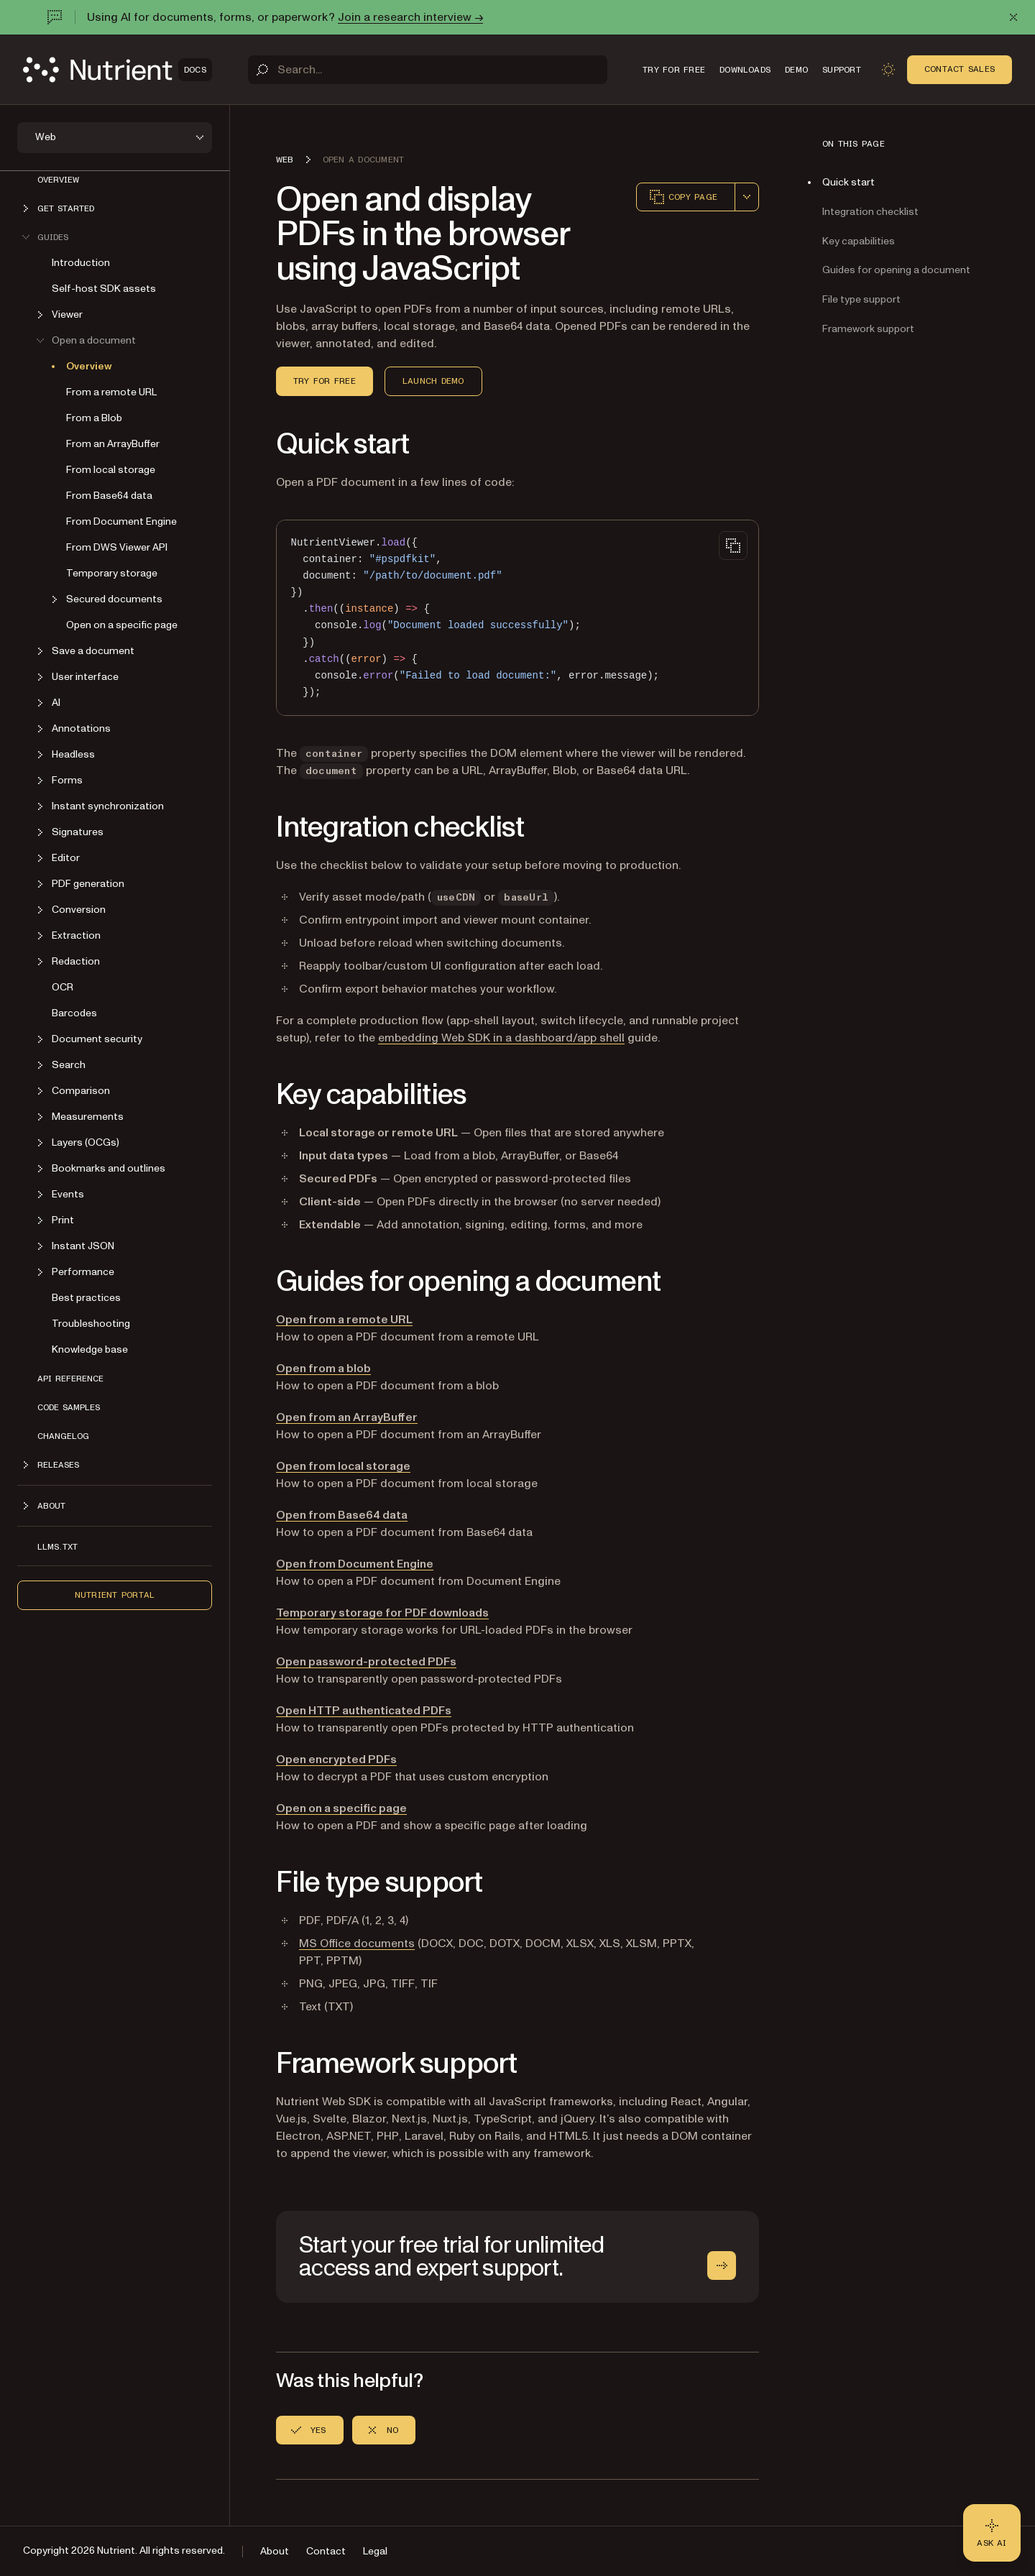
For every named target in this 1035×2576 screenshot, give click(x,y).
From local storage (110, 470)
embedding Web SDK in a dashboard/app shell (501, 1038)
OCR (62, 987)
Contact (326, 2551)
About (274, 2551)
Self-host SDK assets (104, 288)
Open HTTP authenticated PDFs (363, 1711)
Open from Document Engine (354, 1564)
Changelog (63, 1436)
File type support (861, 299)
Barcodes (74, 1013)
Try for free (324, 381)
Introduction (81, 263)
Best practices (86, 1298)
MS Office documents (357, 1943)
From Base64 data (109, 495)
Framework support (868, 329)
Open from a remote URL (344, 1320)
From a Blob (94, 418)
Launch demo (433, 381)
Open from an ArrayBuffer (347, 1417)
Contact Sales (959, 69)
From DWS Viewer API (116, 547)
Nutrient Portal (115, 1595)
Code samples (68, 1407)
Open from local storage (343, 1466)
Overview (58, 179)
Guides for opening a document (896, 270)
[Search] (427, 69)
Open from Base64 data (342, 1515)
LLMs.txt (57, 1546)
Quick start (848, 182)
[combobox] (747, 197)
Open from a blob (323, 1368)
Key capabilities (858, 241)
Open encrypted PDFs (336, 1759)
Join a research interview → (410, 17)
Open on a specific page (122, 625)
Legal (375, 2551)
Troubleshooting (91, 1323)
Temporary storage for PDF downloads (382, 1613)
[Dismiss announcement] (1013, 17)
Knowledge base (90, 1349)
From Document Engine (121, 521)
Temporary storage (111, 573)
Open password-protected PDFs (366, 1662)
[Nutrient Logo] (117, 70)
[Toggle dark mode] (888, 69)
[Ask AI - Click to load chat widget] (992, 2533)
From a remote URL (111, 392)
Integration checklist (870, 211)
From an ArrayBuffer (113, 444)
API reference (70, 1378)
